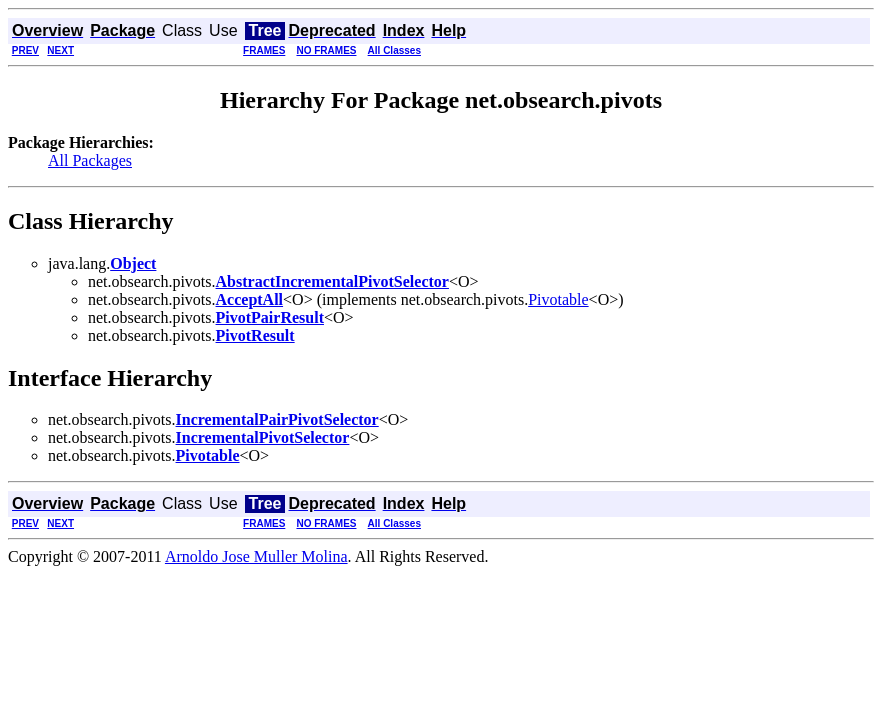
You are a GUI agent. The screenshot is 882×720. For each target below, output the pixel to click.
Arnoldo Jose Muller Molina (256, 556)
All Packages (90, 160)
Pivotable (558, 299)
